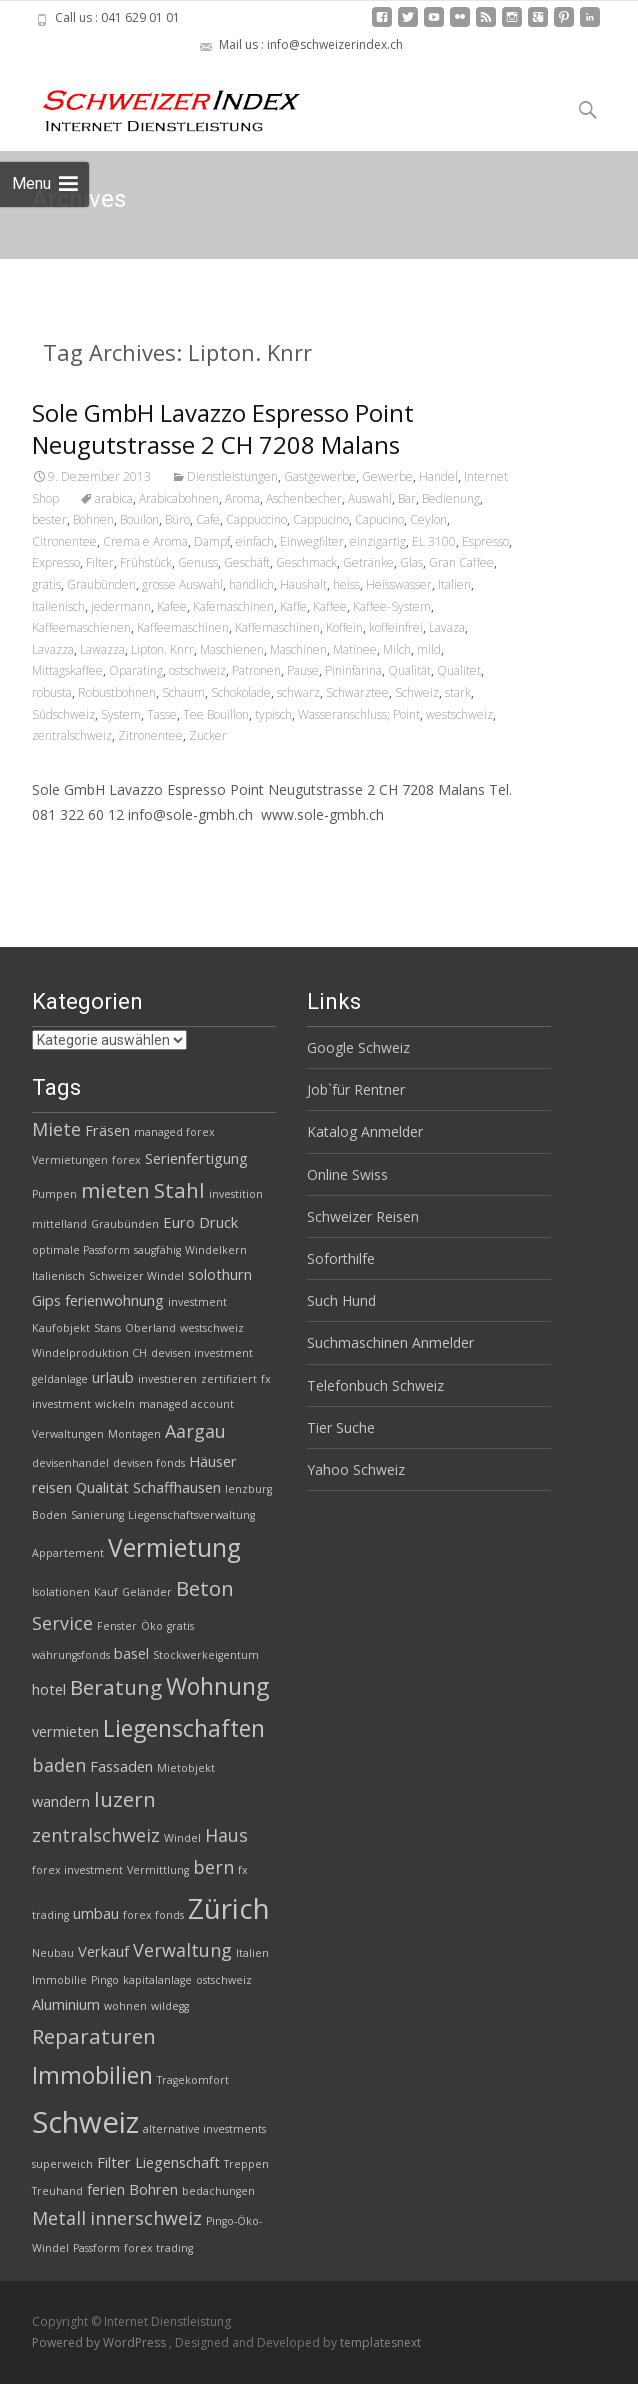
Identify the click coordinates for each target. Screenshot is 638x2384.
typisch (273, 714)
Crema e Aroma (145, 541)
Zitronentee (150, 735)
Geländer (147, 1592)
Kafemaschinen (233, 606)
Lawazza (102, 649)
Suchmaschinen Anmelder (390, 1342)
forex (126, 1160)
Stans (107, 1328)
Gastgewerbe (320, 476)
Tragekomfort (193, 2080)
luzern (125, 1799)
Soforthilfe (341, 1258)
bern (213, 1867)
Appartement (68, 1553)
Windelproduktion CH (89, 1353)
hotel (49, 1689)
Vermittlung (158, 1870)
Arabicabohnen (179, 498)
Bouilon (139, 519)
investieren (167, 1379)
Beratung (116, 1687)
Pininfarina (353, 670)
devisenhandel (70, 1463)
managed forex (174, 1132)
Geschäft (247, 562)
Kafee (172, 606)
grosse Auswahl (182, 584)
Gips (46, 1300)
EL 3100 (434, 541)
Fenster (117, 1626)
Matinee (355, 649)
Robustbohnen (117, 692)
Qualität (409, 670)
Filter (100, 562)
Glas (411, 562)
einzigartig (378, 541)
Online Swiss (347, 1174)
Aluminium (66, 2004)
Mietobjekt (186, 1768)
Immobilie (59, 1980)
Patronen (256, 670)
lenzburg (248, 1489)
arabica (114, 498)
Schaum (183, 692)
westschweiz (459, 714)
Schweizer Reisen (363, 1216)
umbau (96, 1913)
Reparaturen (94, 2036)
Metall (59, 2218)
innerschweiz (146, 2218)
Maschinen (298, 649)
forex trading (158, 2248)
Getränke (368, 562)
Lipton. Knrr (162, 649)
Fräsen (107, 1130)
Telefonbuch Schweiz (375, 1385)
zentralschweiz (72, 735)
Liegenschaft (177, 2162)
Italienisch (58, 606)
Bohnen (93, 519)
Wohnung (217, 1686)
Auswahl (370, 498)
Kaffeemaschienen (81, 627)
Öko (152, 1626)
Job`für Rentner (356, 1089)
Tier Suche (341, 1427)
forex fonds (153, 1915)
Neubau (53, 1953)
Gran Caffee (461, 562)
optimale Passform (81, 1250)
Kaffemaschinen (277, 627)
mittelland (59, 1224)
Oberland (150, 1328)
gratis (46, 584)
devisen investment (202, 1353)
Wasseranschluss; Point (359, 714)
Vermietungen (70, 1160)
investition (236, 1194)
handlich (251, 584)
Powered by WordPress (100, 2342)
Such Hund (341, 1300)
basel (131, 1653)
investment (197, 1302)
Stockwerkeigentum (206, 1655)
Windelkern (216, 1250)
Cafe (208, 519)
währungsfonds (71, 1655)
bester (49, 519)
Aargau (195, 1431)
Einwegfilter (312, 541)
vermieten (65, 1731)
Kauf (106, 1592)
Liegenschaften (184, 1728)
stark (458, 692)
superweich (62, 2164)
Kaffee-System (392, 606)
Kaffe (293, 606)
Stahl (179, 1190)
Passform (96, 2248)
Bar (407, 498)
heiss (346, 584)
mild (429, 649)
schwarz (298, 692)
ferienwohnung (114, 1300)
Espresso (485, 541)
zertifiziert (229, 1379)
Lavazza (53, 649)
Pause (303, 670)
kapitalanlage (157, 1980)
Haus (226, 1835)
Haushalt (303, 584)
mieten (115, 1190)
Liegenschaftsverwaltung (191, 1515)
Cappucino (321, 519)
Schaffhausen (177, 1487)
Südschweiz (63, 714)
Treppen (246, 2164)
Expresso (56, 562)
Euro (179, 1222)
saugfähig (157, 1250)
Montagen (134, 1434)
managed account (186, 1404)
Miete (56, 1129)
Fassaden (121, 1766)
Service (62, 1623)
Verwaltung (182, 1950)
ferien (106, 2189)
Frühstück (146, 562)
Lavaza (447, 627)
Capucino (379, 519)
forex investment (77, 1870)
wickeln (115, 1404)
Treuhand (57, 2191)
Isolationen (61, 1592)
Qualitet (459, 670)
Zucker (208, 735)
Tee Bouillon (216, 714)
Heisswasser (399, 584)
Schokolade (241, 692)
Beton (205, 1588)
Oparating (136, 670)
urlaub (113, 1377)
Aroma (242, 498)
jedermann (121, 606)
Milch (397, 649)
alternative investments (204, 2129)
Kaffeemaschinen (183, 627)
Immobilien (92, 2075)
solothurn (220, 1274)
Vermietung (174, 1547)
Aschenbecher (304, 498)
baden (59, 1765)
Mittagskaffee (67, 670)
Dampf (212, 541)
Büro (177, 519)
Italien (454, 584)
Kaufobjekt (61, 1328)
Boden (49, 1515)
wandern (61, 1801)
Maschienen (232, 649)
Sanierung (97, 1515)
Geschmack (306, 562)
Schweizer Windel (136, 1276)
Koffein (344, 627)
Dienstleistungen (232, 476)
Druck (218, 1222)
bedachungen (218, 2191)
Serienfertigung (196, 1158)
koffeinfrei (396, 627)
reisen (52, 1487)
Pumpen (54, 1194)
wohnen (125, 2006)
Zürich (229, 1908)
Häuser (213, 1461)
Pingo (105, 1980)
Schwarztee (357, 692)
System (121, 714)
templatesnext (380, 2342)
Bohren (153, 2189)
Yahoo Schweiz (356, 1469)
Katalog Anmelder (365, 1131)
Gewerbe (387, 476)
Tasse (162, 714)
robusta (52, 692)
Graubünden (101, 584)
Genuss (198, 562)
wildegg (170, 2006)
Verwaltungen (68, 1434)
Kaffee (330, 606)
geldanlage (60, 1379)
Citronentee (64, 541)
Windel (182, 1838)
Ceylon (428, 519)
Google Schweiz (358, 1047)
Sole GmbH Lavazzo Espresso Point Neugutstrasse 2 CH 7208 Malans (223, 428)
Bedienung (451, 498)
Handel (438, 476)
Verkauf (103, 1951)
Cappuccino (256, 519)
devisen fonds (149, 1463)
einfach (255, 541)
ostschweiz (197, 670)
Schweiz (417, 692)
